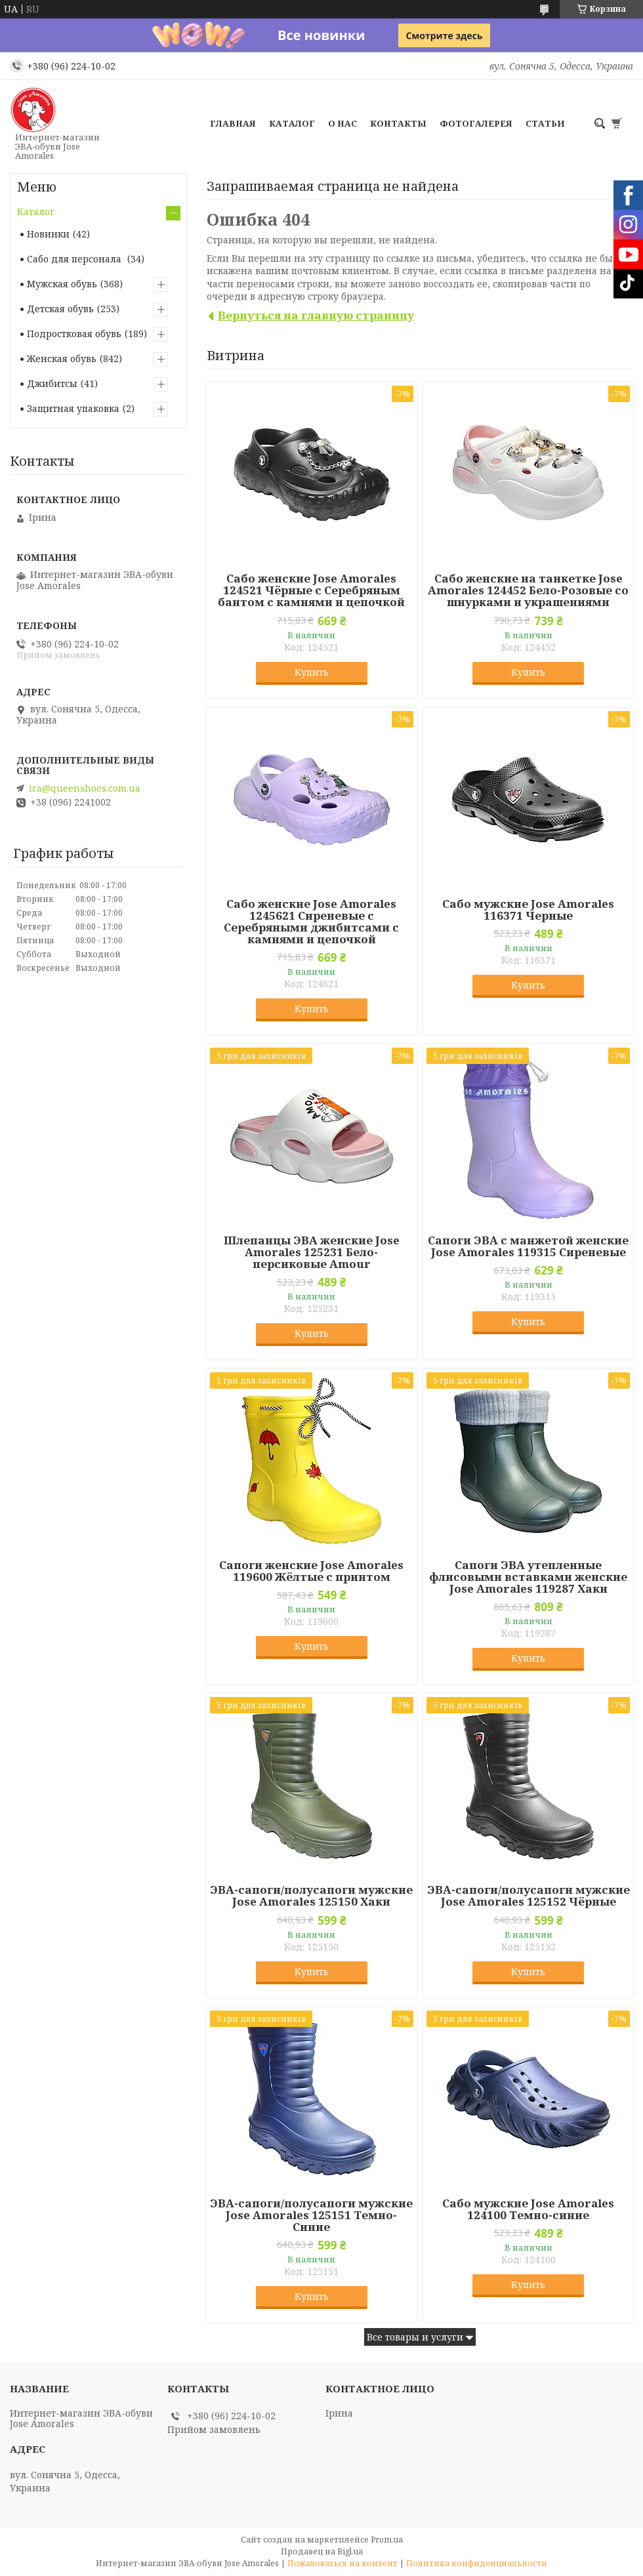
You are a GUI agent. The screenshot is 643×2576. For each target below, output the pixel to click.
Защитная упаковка (73, 408)
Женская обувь (61, 358)
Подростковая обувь (74, 333)
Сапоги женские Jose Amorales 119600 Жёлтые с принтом (311, 1571)
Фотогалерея (476, 123)
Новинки (48, 234)
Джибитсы (52, 383)
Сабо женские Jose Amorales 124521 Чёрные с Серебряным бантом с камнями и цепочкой (311, 590)
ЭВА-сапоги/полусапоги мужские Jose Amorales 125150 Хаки (311, 1896)
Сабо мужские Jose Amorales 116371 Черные (528, 910)
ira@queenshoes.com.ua (84, 788)
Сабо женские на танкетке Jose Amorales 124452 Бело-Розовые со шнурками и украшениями (528, 590)
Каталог (292, 123)
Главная (233, 123)
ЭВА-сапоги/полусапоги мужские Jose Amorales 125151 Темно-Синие (311, 2215)
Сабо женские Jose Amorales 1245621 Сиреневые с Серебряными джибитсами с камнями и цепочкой (311, 921)
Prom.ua (387, 2539)
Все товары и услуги (415, 2337)
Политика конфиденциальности (476, 2563)
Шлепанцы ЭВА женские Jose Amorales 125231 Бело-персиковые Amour (312, 1252)
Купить (312, 672)
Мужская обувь (62, 283)
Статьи (545, 123)
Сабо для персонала (75, 259)
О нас (342, 123)
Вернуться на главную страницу (316, 315)
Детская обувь (60, 308)
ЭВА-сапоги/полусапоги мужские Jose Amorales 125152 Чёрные (528, 1896)
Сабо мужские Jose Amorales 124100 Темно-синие (528, 2209)
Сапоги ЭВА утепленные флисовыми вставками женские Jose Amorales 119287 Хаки (528, 1577)
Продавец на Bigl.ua (322, 2551)
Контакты (398, 123)
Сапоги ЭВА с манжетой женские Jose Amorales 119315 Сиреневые (528, 1246)
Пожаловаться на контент (342, 2563)
